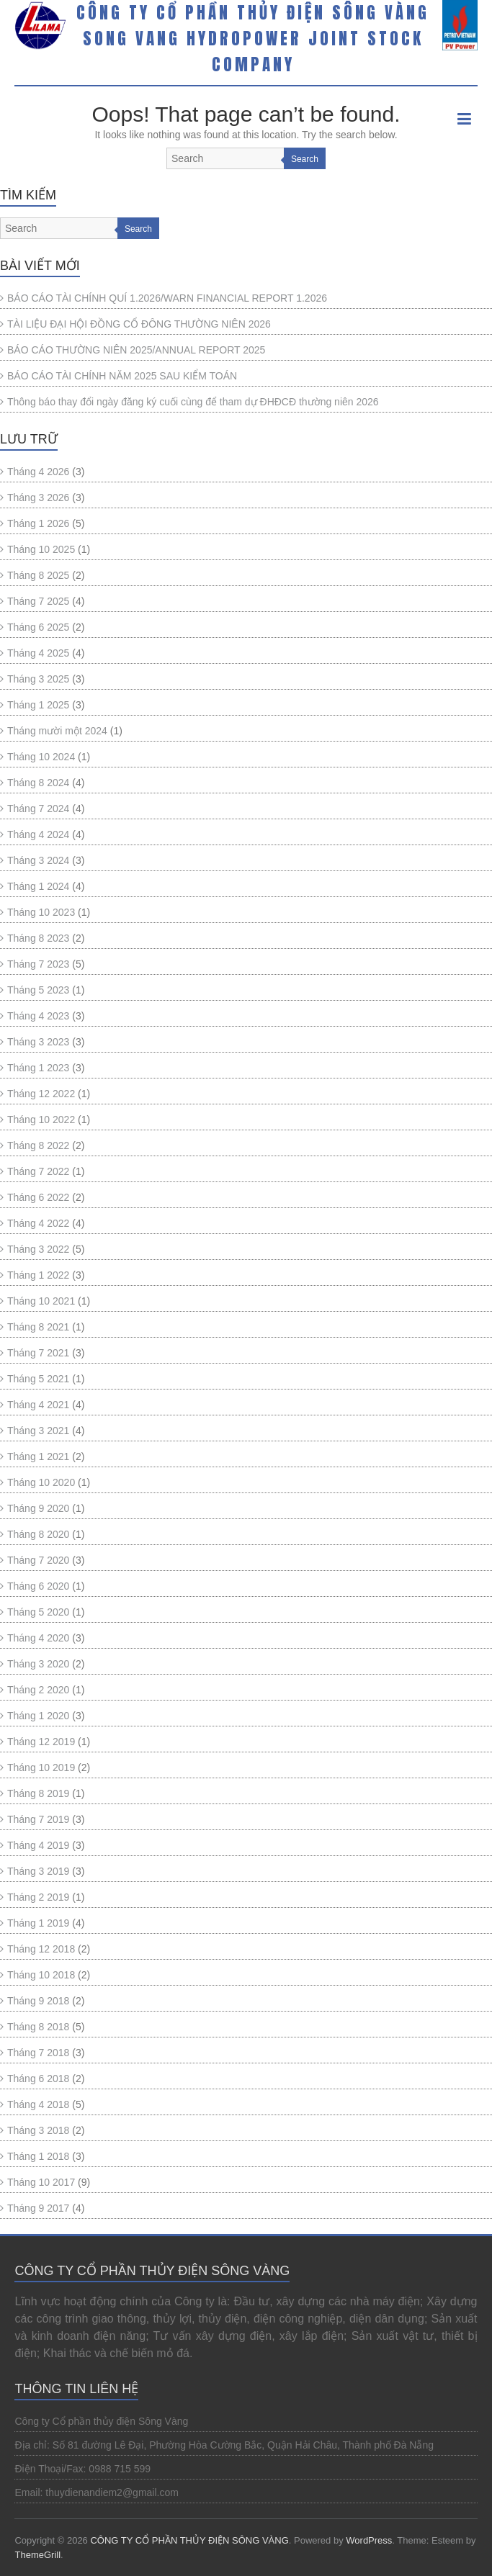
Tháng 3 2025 (38, 679)
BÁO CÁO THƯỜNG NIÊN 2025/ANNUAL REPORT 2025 (136, 350)
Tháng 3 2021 (38, 1430)
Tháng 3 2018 (38, 2130)
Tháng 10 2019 (41, 1767)
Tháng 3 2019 (38, 1871)
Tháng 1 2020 (38, 1715)
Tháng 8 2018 (38, 2026)
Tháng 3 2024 (38, 860)
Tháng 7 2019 (38, 1819)
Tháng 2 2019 (38, 1897)
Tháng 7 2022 (38, 1171)
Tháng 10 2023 (41, 912)
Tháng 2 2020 (38, 1689)
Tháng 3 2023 (38, 1042)
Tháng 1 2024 (38, 886)
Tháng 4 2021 (38, 1404)
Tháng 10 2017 (41, 2182)
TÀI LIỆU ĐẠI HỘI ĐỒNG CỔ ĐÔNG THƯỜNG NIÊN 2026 (139, 324)
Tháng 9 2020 (38, 1508)
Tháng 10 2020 (41, 1482)
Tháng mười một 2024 (57, 731)
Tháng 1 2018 (38, 2156)
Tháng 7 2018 (38, 2052)
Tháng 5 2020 (38, 1612)
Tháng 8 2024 (38, 782)
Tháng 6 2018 (38, 2078)
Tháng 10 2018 (41, 1975)
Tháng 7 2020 (38, 1560)
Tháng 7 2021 (38, 1353)
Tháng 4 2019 (38, 1845)
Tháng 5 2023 (38, 990)
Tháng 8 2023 (38, 938)
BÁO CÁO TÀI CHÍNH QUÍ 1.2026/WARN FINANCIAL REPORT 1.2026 (167, 298)
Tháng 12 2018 (41, 1949)
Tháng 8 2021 (38, 1327)
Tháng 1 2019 (38, 1923)
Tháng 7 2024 (38, 808)
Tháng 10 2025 (41, 549)
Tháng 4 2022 (38, 1223)
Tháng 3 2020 (38, 1664)
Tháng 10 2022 (41, 1119)
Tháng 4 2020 (38, 1638)
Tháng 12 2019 (41, 1741)
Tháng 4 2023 (38, 1016)
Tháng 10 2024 (41, 756)
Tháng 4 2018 (38, 2104)
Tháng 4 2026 (38, 471)
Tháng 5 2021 (38, 1378)
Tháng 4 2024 (38, 834)
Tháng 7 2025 (38, 601)
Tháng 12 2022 (41, 1093)
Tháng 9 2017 (38, 2208)
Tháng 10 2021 (41, 1301)
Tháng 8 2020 (38, 1534)
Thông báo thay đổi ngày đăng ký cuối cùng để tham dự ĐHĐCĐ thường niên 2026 (193, 401)
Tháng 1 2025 (38, 705)
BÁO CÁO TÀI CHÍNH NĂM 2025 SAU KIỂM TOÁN (122, 376)
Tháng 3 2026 (38, 497)
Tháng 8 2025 (38, 575)
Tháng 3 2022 (38, 1249)
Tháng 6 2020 (38, 1586)
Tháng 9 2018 (38, 2001)
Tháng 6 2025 (38, 627)
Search (304, 159)
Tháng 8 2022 (38, 1145)
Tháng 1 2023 (38, 1067)
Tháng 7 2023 (38, 964)
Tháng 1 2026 (38, 523)
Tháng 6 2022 (38, 1197)
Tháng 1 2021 (38, 1456)
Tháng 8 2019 (38, 1793)
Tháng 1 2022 (38, 1275)
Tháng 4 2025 (38, 653)
